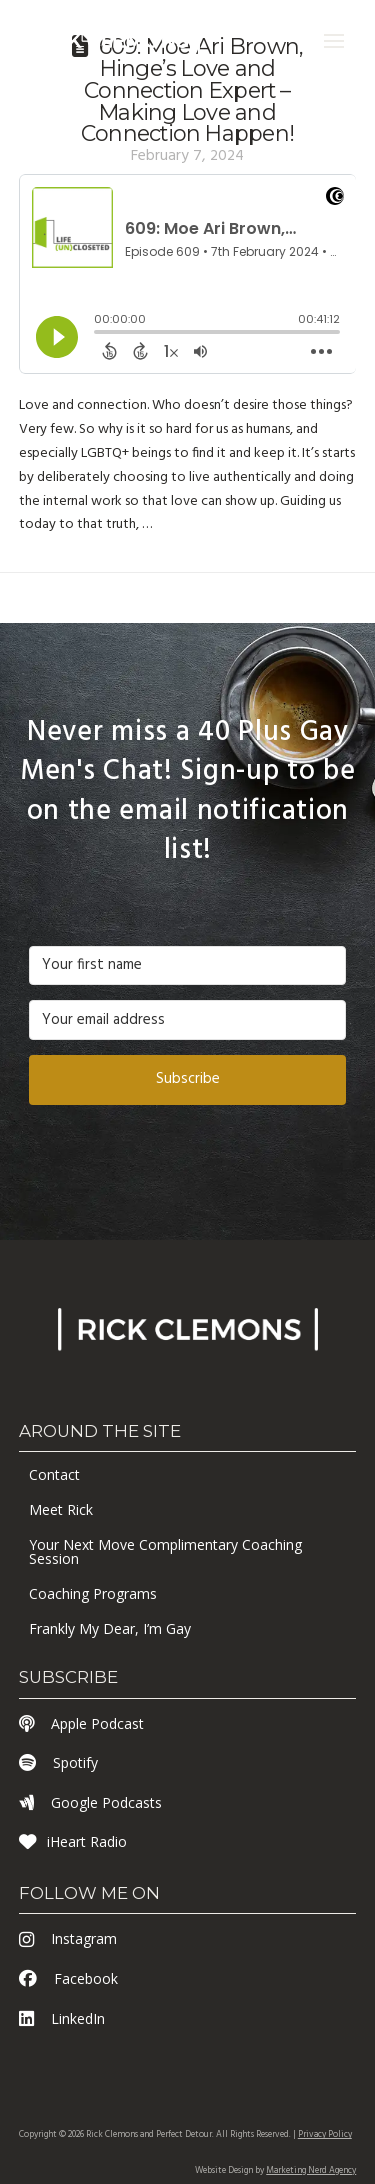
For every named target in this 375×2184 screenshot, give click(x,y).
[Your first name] (188, 966)
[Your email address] (188, 1020)
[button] (334, 41)
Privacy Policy (325, 2135)
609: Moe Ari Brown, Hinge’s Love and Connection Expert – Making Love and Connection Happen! (192, 89)
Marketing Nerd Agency (311, 2171)
